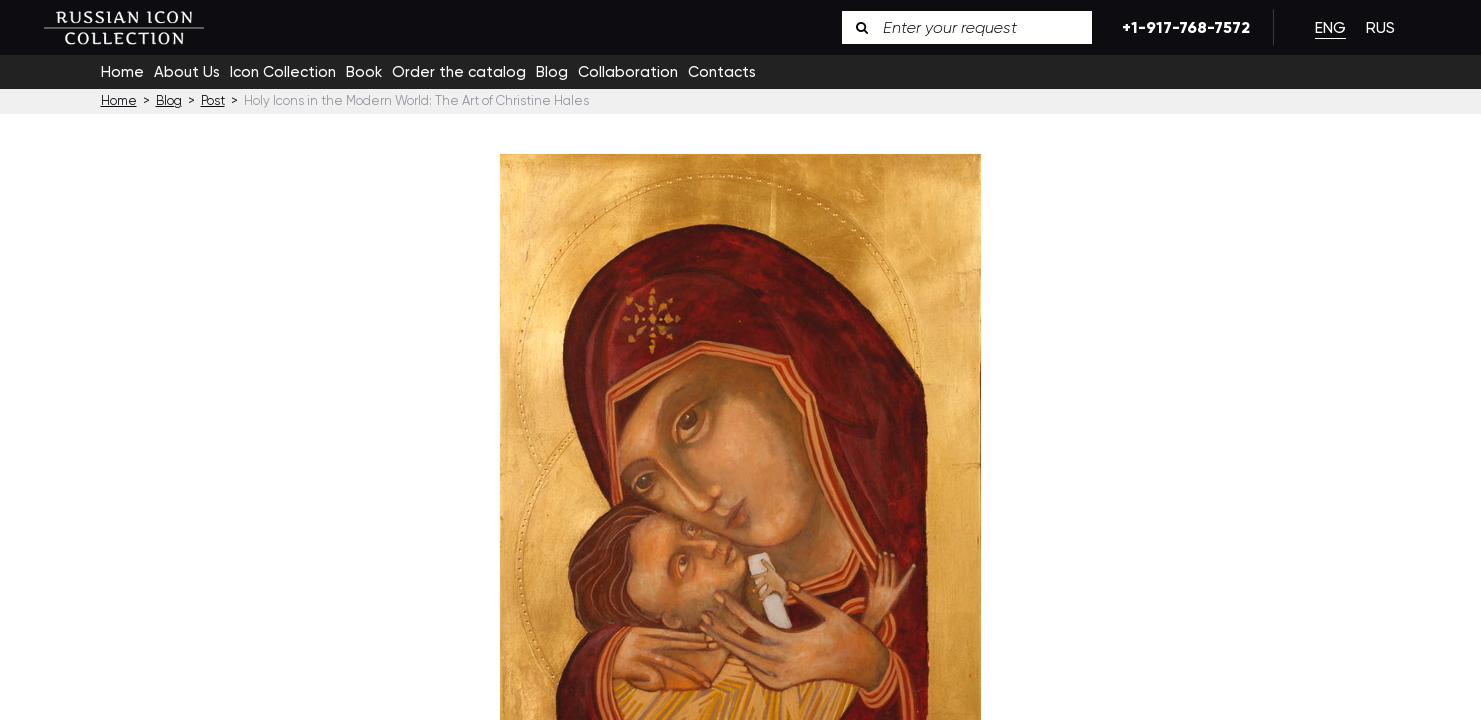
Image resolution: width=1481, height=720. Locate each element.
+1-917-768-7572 (1182, 27)
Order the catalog (459, 72)
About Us (187, 72)
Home (122, 72)
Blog (552, 72)
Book (364, 72)
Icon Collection (283, 72)
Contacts (722, 72)
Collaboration (628, 72)
